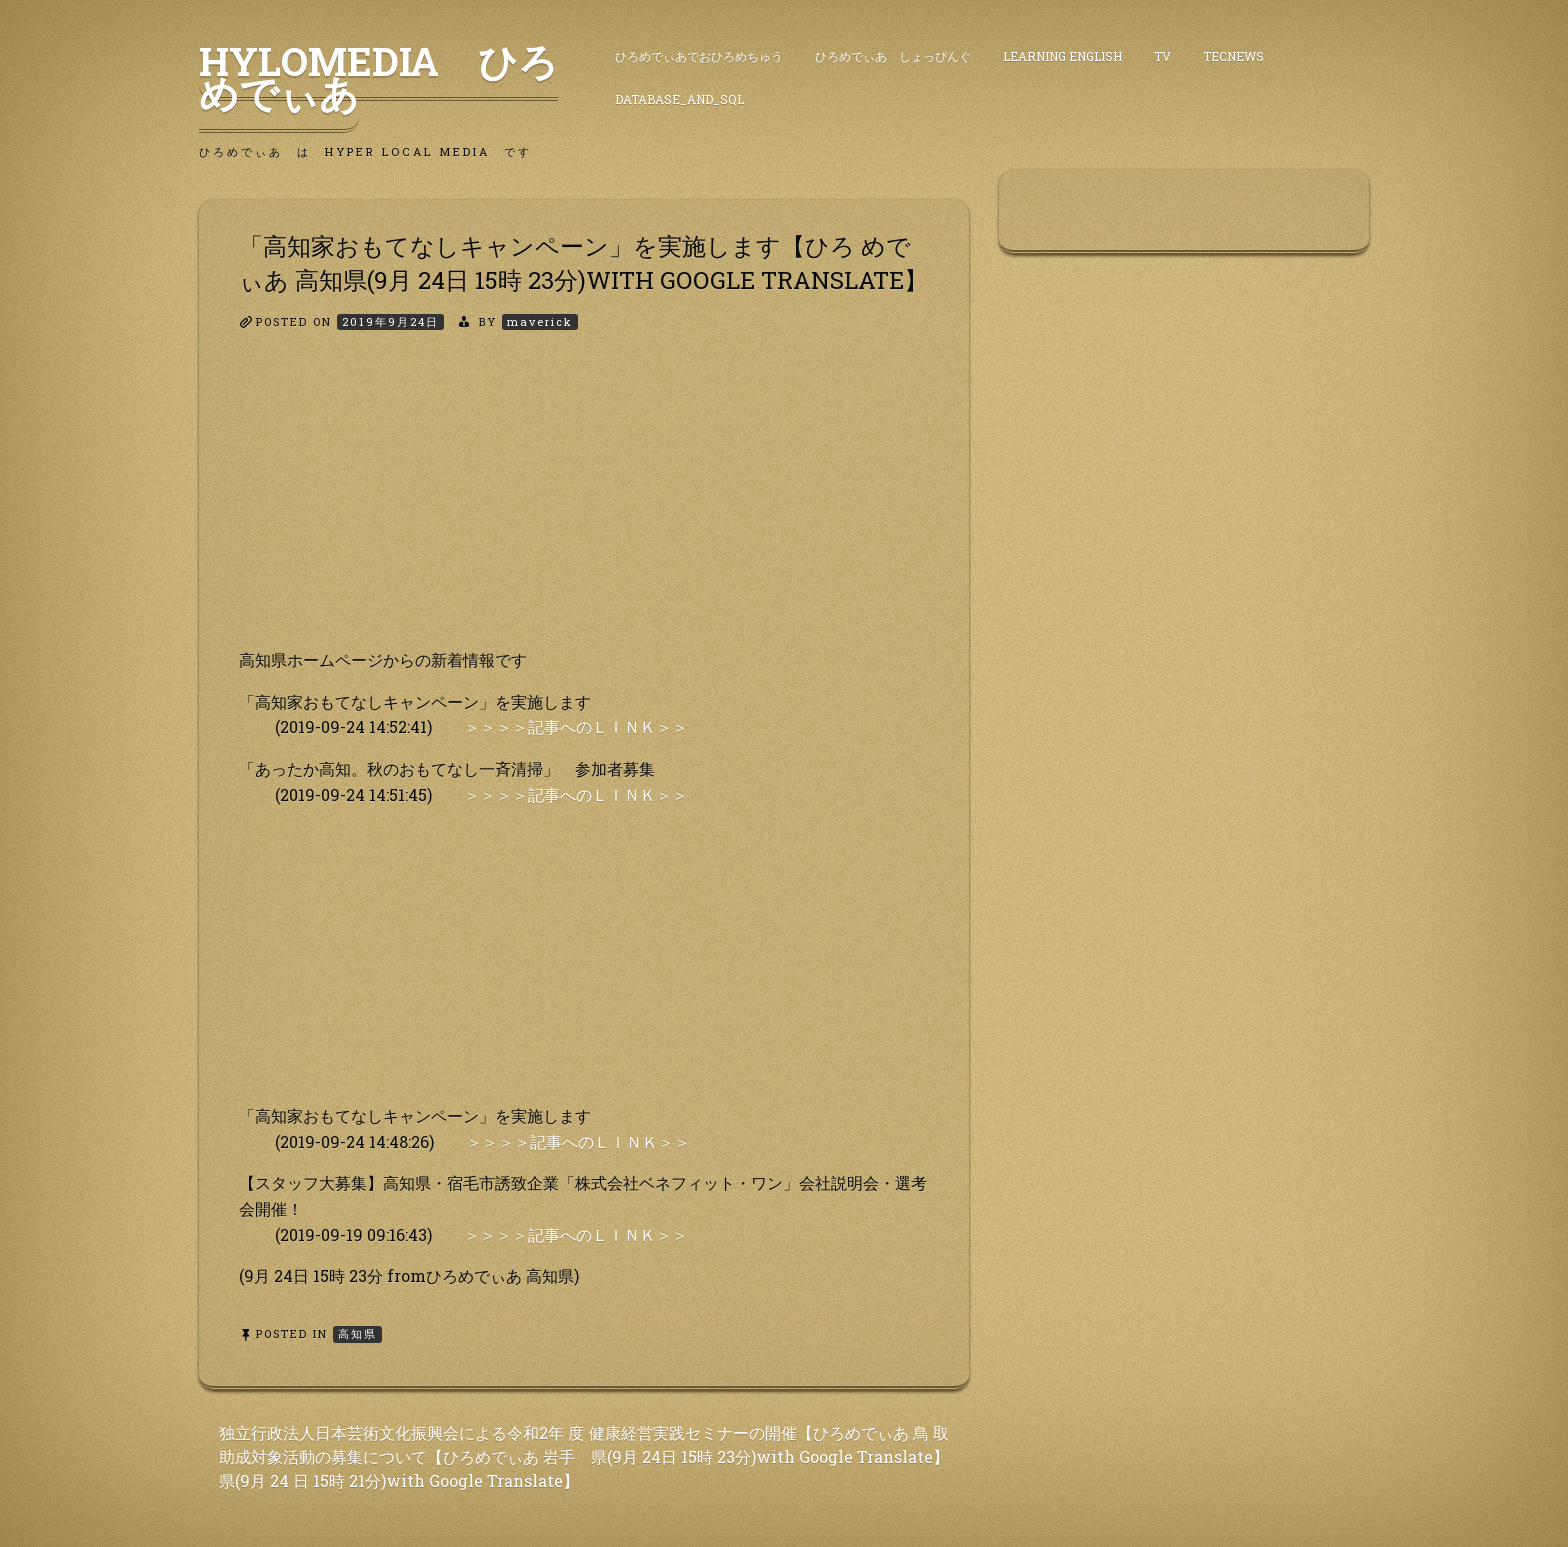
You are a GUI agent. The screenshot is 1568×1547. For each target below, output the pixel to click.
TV (1162, 56)
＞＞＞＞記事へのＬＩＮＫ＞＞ (576, 726)
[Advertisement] (584, 507)
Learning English (1062, 56)
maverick (540, 321)
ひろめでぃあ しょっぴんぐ (893, 56)
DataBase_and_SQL (679, 99)
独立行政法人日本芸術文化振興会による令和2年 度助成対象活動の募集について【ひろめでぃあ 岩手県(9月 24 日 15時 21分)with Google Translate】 (401, 1456)
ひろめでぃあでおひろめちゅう (699, 56)
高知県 (357, 1333)
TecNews (1233, 56)
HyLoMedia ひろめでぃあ (378, 77)
